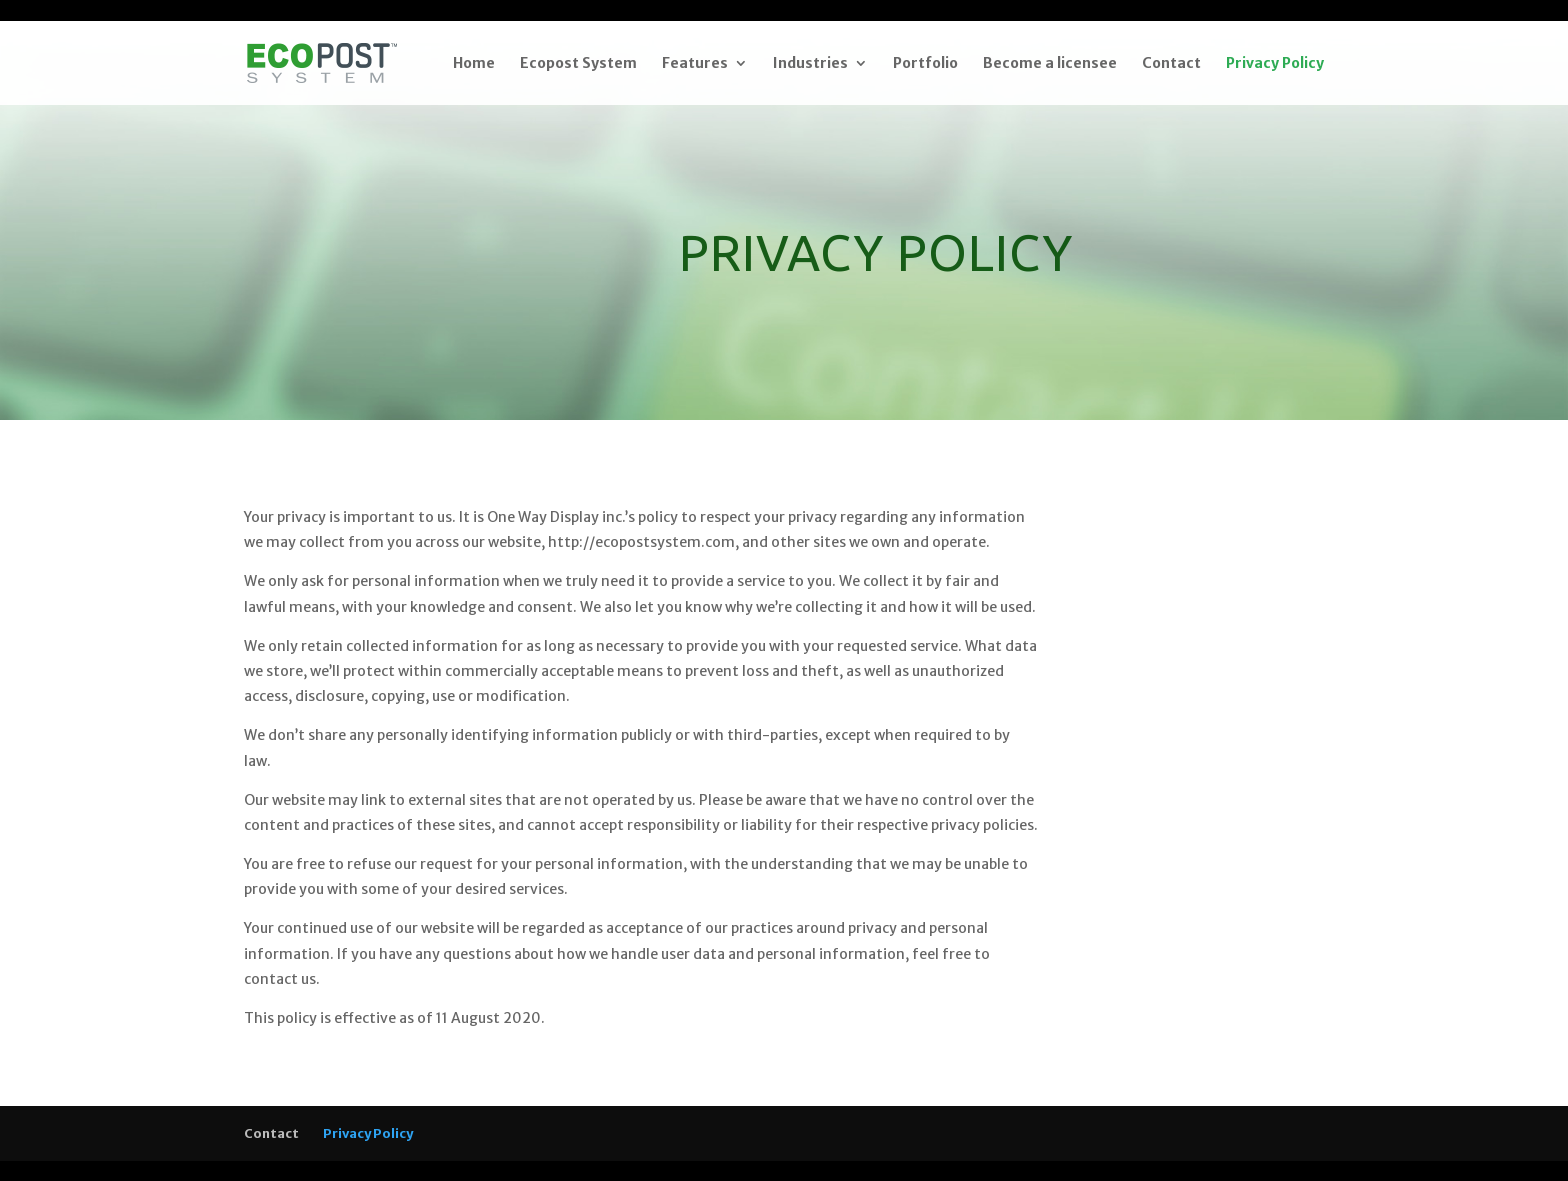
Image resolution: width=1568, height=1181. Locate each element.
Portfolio (925, 64)
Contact (1171, 64)
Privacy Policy (1275, 64)
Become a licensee (1050, 64)
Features (695, 64)
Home (474, 64)
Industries (810, 64)
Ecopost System (578, 64)
